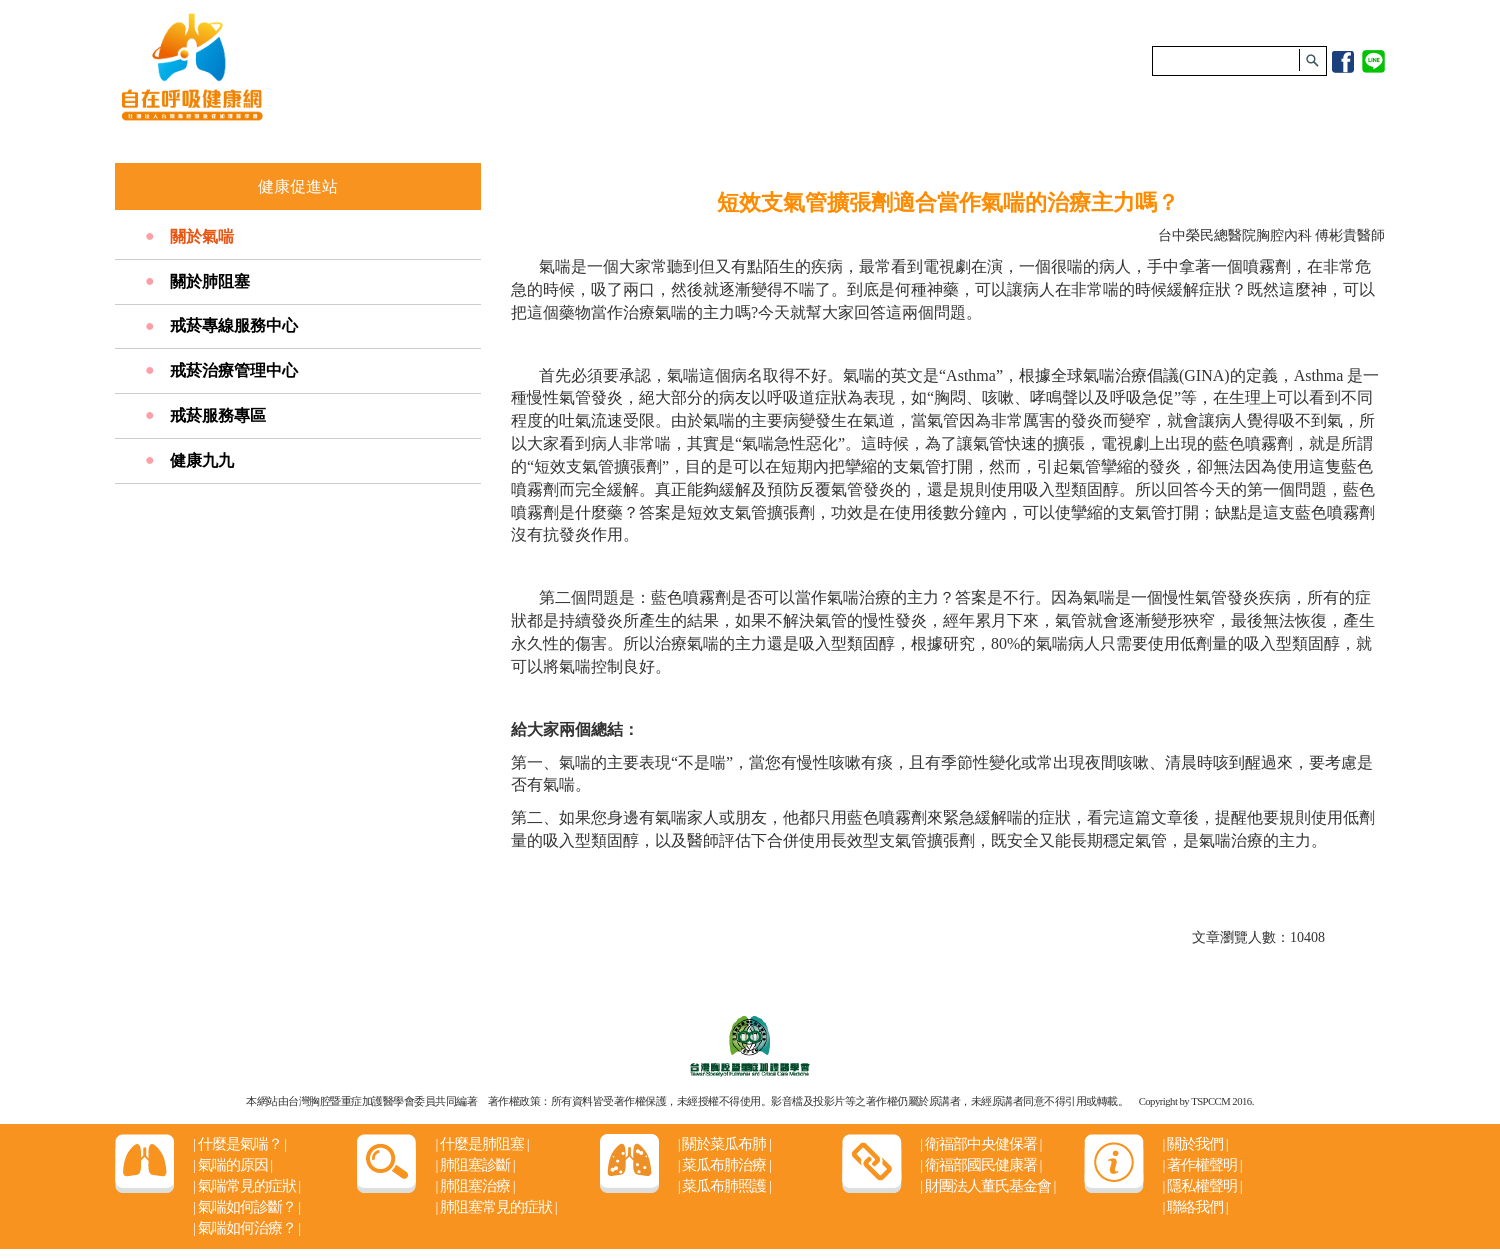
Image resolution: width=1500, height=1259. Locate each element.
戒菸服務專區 (218, 415)
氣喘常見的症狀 (246, 1186)
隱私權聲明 (1201, 1186)
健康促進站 (298, 186)
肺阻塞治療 (474, 1186)
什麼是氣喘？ (239, 1144)
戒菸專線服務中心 (234, 325)
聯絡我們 (1194, 1207)
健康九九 (202, 460)
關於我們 (1194, 1144)
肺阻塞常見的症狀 (495, 1207)
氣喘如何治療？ (246, 1228)
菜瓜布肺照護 (724, 1186)
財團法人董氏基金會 (987, 1186)
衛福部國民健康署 (980, 1165)
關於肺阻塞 (210, 281)
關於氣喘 (202, 236)
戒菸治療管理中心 (234, 370)
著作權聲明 (1201, 1165)
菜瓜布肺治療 (724, 1165)
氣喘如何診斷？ (246, 1207)
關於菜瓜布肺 (724, 1144)
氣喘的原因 (232, 1165)
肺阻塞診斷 (474, 1165)
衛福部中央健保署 (980, 1144)
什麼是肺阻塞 (481, 1144)
